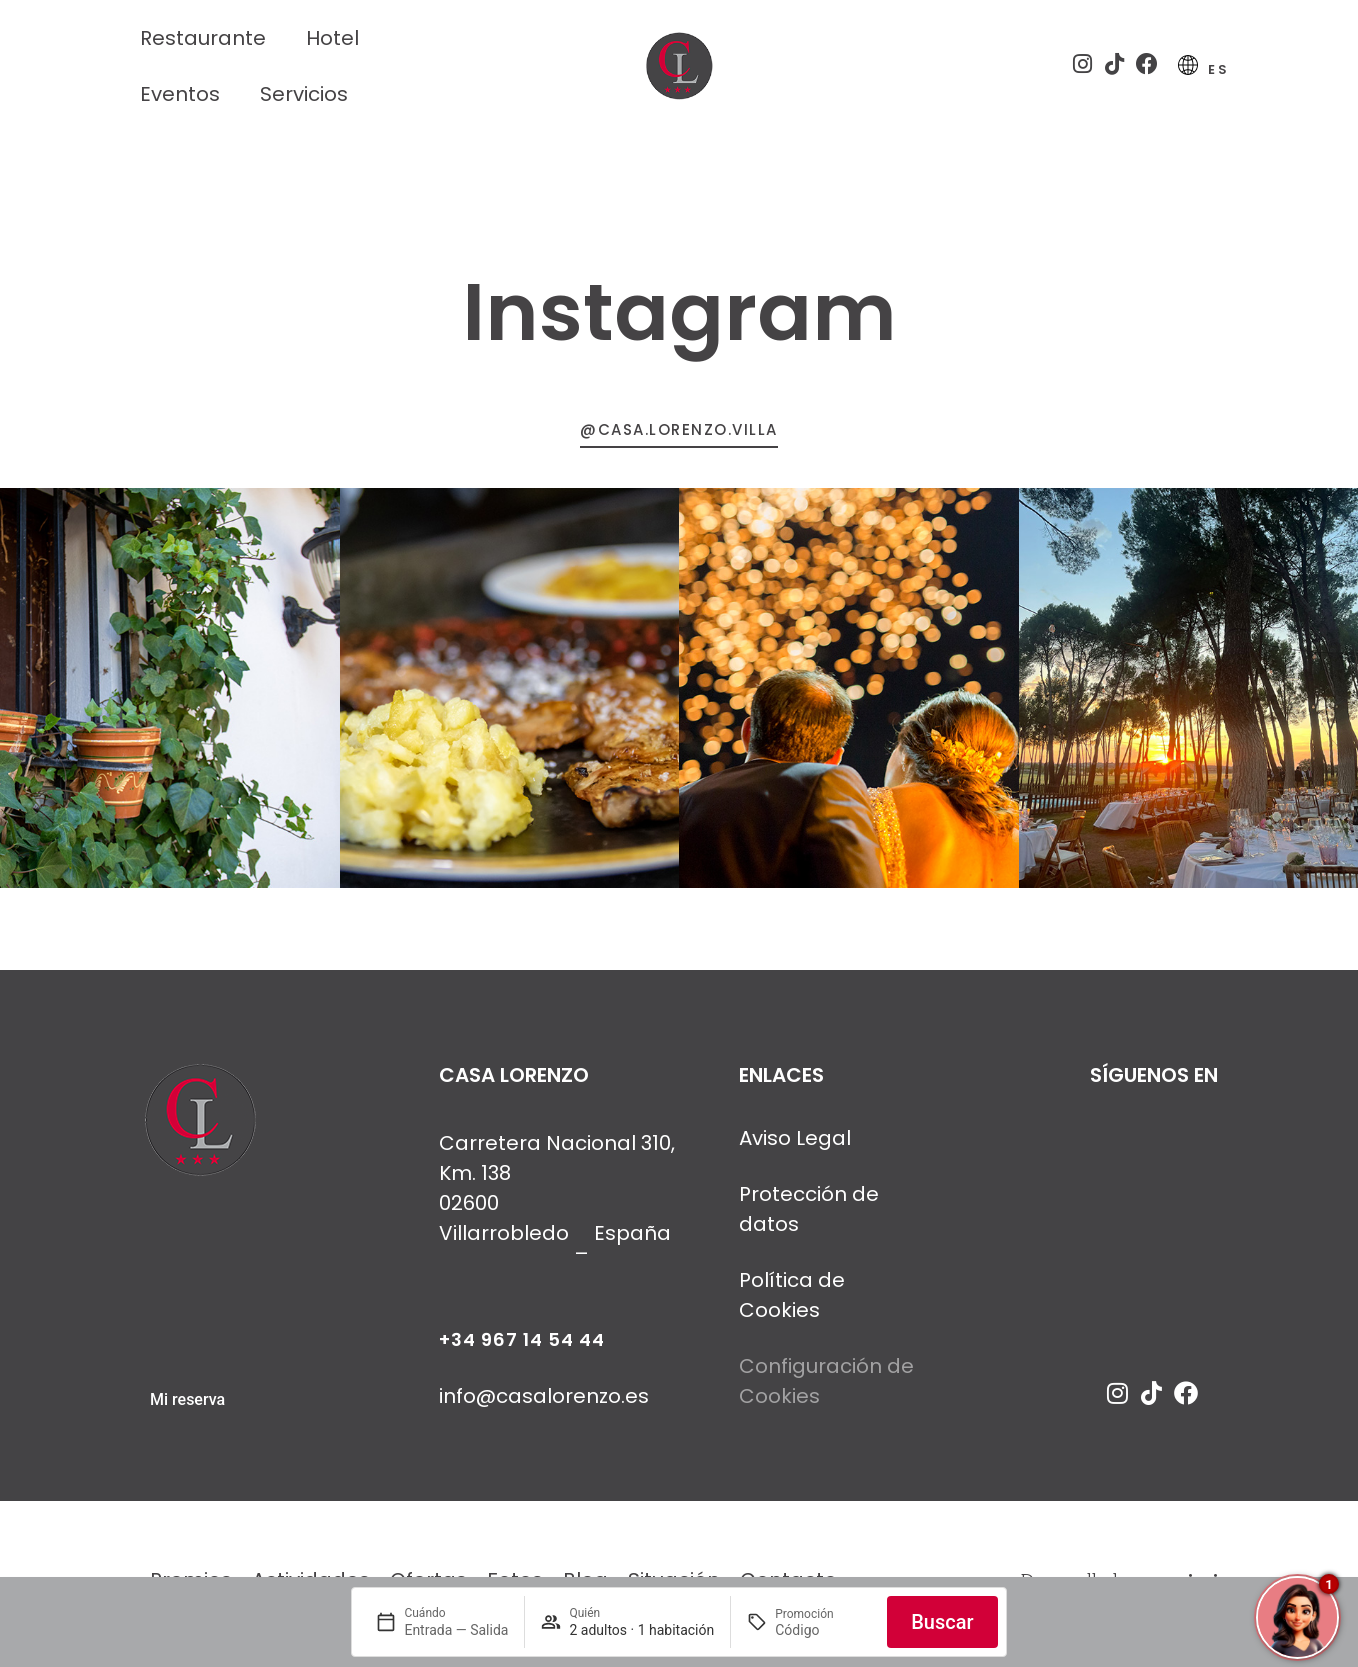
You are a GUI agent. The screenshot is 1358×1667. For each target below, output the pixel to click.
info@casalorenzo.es (544, 1404)
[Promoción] (823, 1630)
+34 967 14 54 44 (522, 1347)
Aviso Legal (795, 1146)
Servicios (304, 94)
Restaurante (203, 38)
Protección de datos (809, 1217)
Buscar (942, 1622)
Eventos (180, 94)
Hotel (332, 38)
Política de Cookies (792, 1303)
